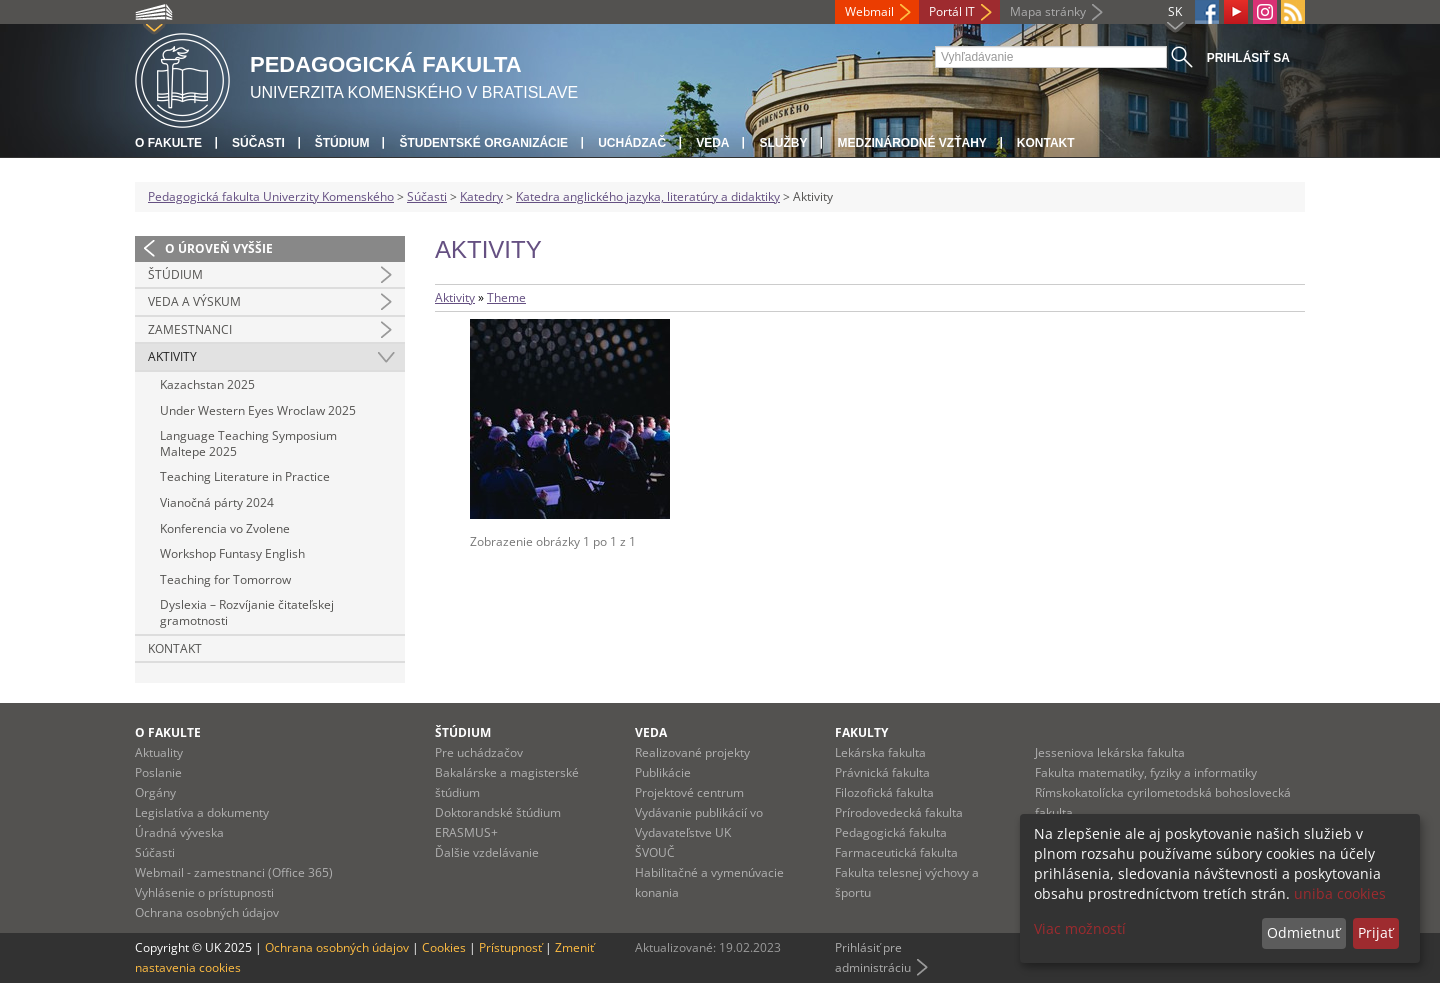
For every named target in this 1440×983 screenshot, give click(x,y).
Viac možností (1080, 928)
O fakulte (168, 143)
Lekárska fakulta (880, 752)
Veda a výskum (194, 301)
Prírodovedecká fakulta (899, 812)
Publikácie (663, 772)
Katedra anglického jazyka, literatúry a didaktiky (648, 196)
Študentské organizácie (483, 143)
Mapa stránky (1048, 11)
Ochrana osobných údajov (207, 912)
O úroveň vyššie (219, 248)
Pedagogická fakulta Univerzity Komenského (271, 196)
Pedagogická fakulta (891, 832)
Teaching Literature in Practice (245, 476)
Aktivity (172, 356)
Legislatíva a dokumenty (202, 812)
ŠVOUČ (655, 852)
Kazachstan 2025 (207, 384)
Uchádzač (632, 143)
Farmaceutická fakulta (896, 852)
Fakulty (861, 732)
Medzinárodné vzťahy (911, 143)
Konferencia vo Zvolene (225, 528)
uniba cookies (1340, 893)
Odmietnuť (1303, 932)
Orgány (155, 792)
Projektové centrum (689, 792)
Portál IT (952, 11)
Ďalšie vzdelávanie (487, 852)
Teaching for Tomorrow (225, 579)
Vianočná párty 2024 (217, 502)
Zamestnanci (190, 329)
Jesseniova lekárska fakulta (1110, 752)
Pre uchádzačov (479, 752)
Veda (712, 143)
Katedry (481, 196)
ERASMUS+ (466, 832)
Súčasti (258, 143)
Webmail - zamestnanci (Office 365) (234, 872)
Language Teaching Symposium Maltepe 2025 (248, 443)
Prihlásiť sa (1248, 58)
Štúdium (342, 143)
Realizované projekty (692, 752)
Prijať (1375, 932)
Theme (506, 297)
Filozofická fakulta (884, 792)
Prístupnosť (510, 947)
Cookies (444, 947)
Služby (783, 143)
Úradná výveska (179, 832)
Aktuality (159, 752)
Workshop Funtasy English (232, 553)
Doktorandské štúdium (498, 812)
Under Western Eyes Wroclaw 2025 (258, 410)
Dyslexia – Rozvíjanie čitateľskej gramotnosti (247, 612)
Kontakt (1046, 143)
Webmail (869, 11)
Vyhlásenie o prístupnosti (204, 892)
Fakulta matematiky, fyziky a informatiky (1146, 772)
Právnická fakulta (882, 772)
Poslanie (158, 772)
